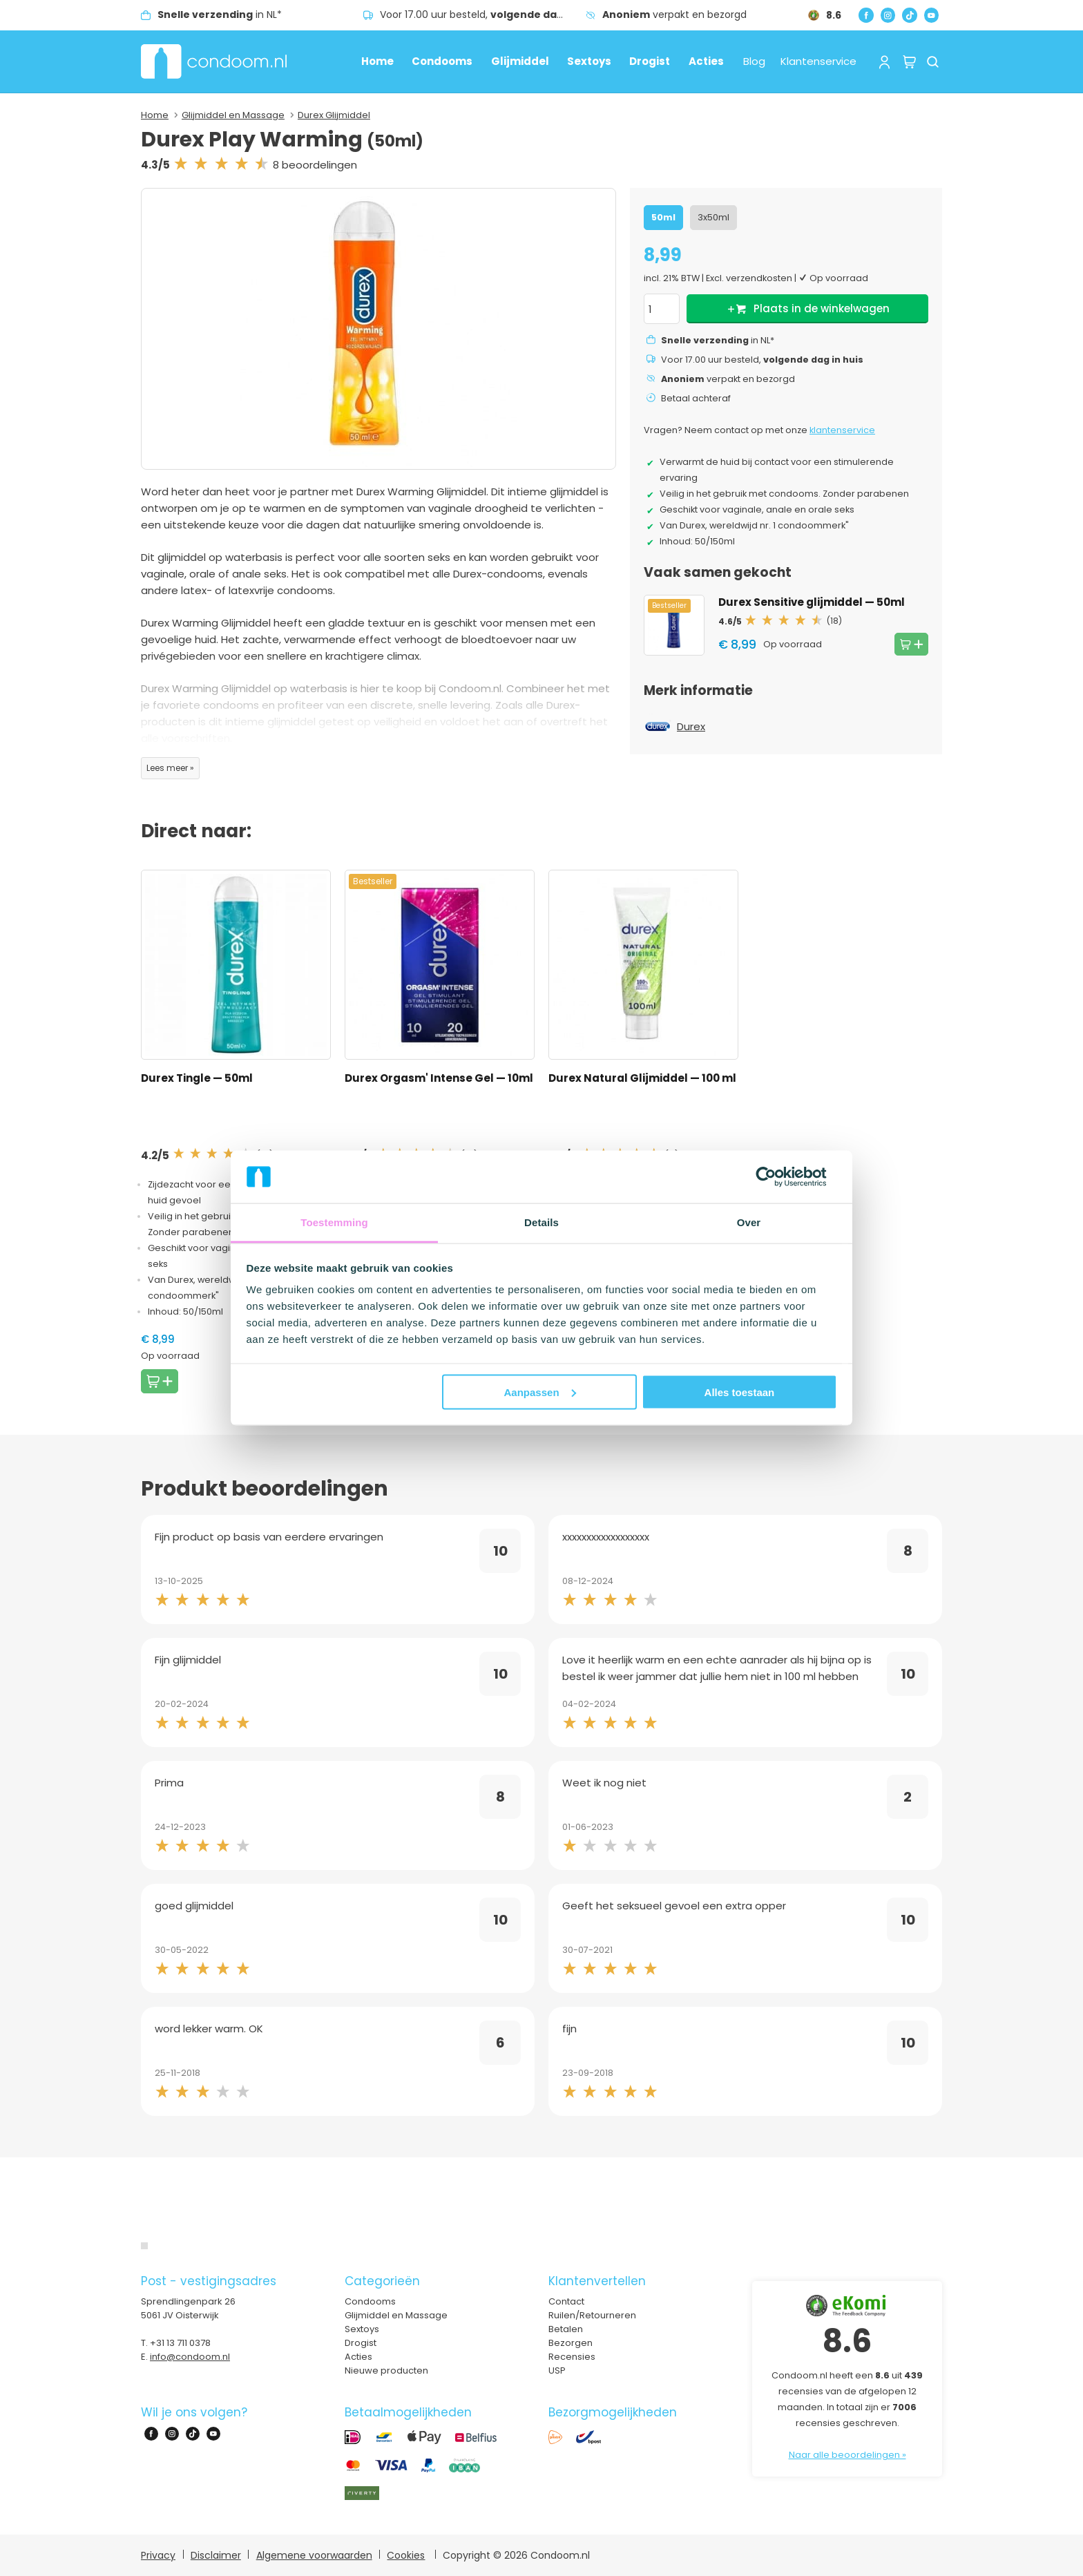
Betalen (565, 2329)
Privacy (158, 2555)
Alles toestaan (740, 1391)
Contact (566, 2301)
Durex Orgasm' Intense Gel (439, 1078)
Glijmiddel (520, 61)
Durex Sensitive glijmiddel (811, 602)
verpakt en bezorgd (674, 14)
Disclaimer (216, 2555)
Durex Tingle (197, 1078)
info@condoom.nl (190, 2356)
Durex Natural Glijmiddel (642, 1078)
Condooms (442, 61)
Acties (706, 61)
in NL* (219, 14)
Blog (754, 61)
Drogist (649, 61)
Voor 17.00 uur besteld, (483, 14)
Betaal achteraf (696, 398)
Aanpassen (540, 1391)
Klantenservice (818, 61)
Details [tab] (541, 1222)
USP (557, 2370)
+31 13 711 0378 (180, 2342)
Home (377, 61)
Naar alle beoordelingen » (847, 2455)
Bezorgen (570, 2342)
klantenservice (842, 430)
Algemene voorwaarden (314, 2555)
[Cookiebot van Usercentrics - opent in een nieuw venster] (776, 1176)
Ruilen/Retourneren (592, 2315)
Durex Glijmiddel (334, 115)
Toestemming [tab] (334, 1222)
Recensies (571, 2356)
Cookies (406, 2555)
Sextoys (589, 61)
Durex (691, 726)
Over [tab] (749, 1222)
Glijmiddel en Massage (233, 115)
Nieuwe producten (386, 2370)
